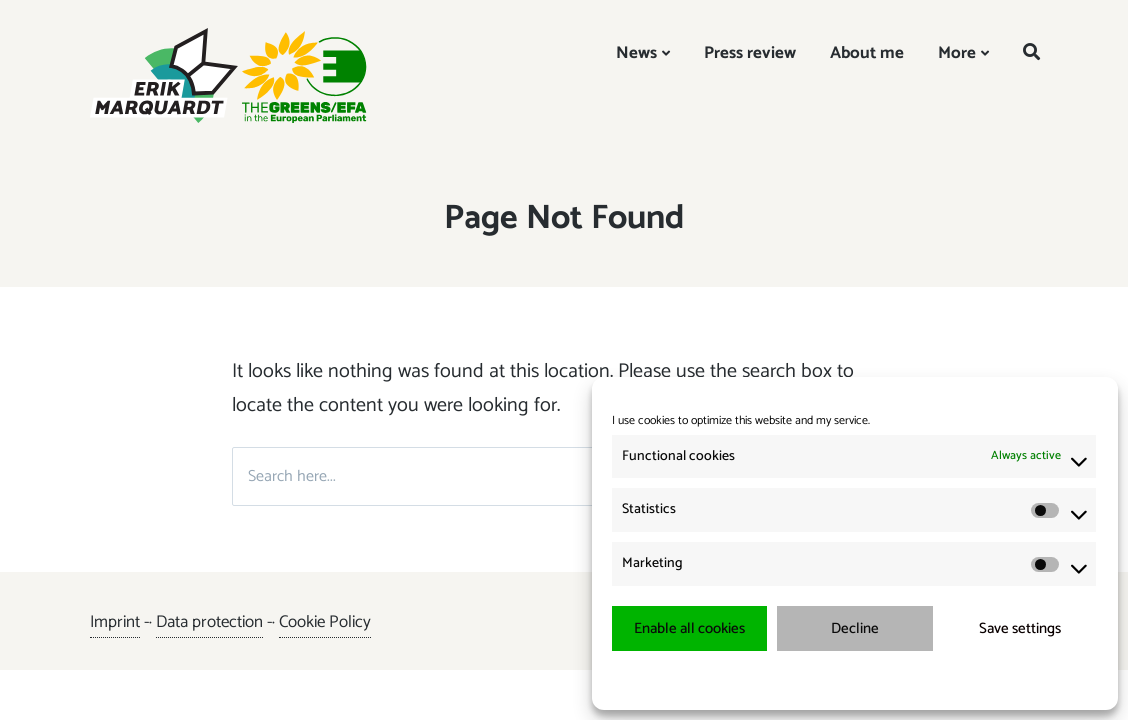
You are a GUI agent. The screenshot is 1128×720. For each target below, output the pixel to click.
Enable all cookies (689, 628)
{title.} (818, 679)
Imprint (115, 622)
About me (867, 53)
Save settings (1020, 628)
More (957, 53)
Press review (750, 53)
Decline (855, 628)
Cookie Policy (325, 622)
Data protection (209, 622)
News (636, 53)
